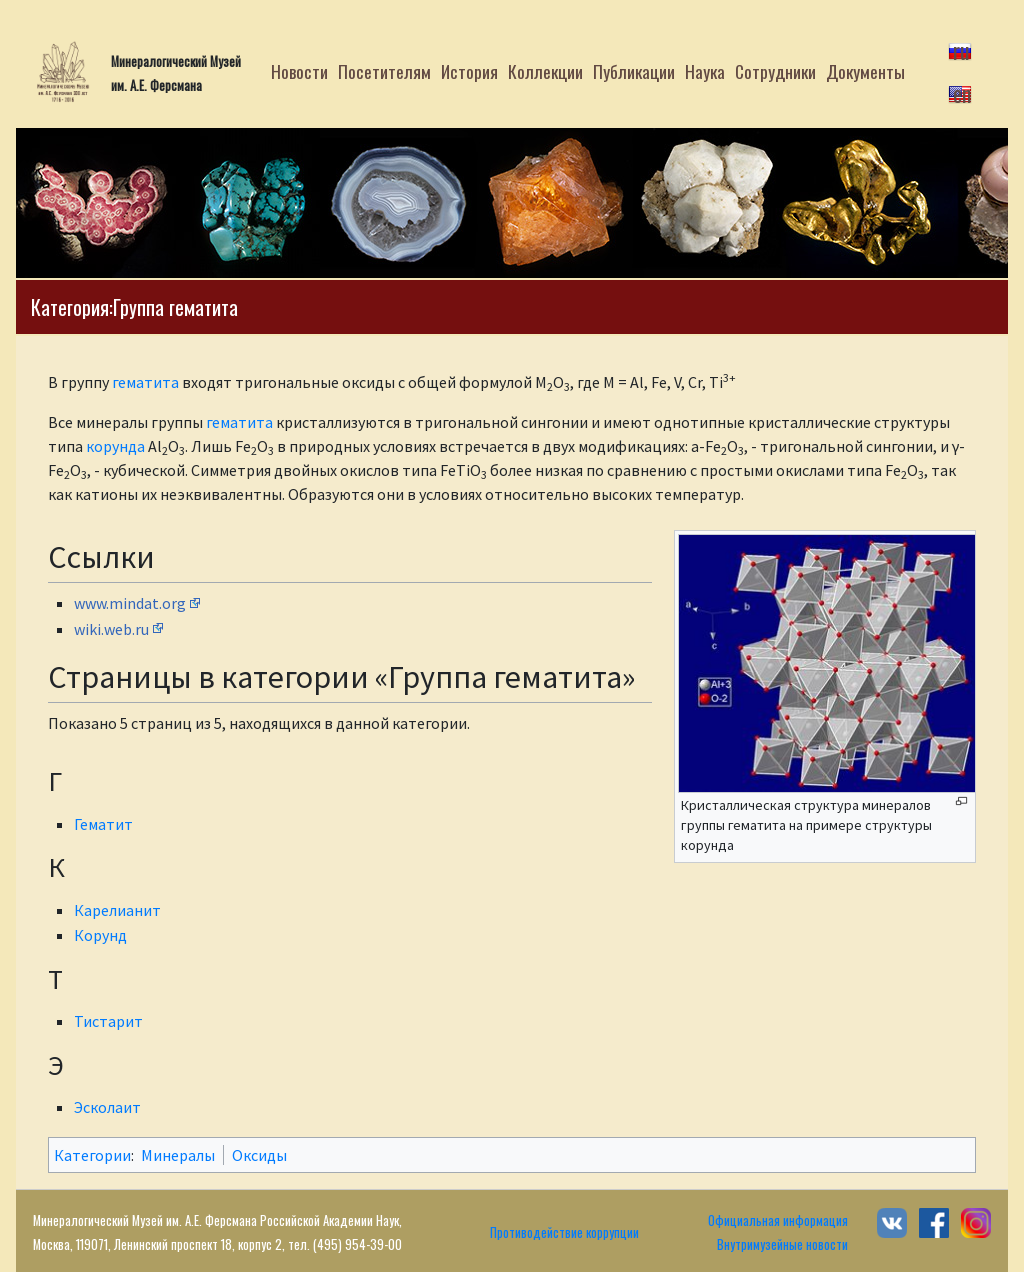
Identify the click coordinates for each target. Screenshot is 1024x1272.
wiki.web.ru (111, 629)
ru (961, 50)
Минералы (178, 1155)
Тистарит (108, 1021)
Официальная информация (778, 1220)
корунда (115, 446)
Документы (865, 71)
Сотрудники (775, 71)
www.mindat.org (130, 603)
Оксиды (259, 1155)
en (962, 93)
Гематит (103, 824)
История (469, 71)
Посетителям (384, 71)
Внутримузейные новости (782, 1244)
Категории (92, 1155)
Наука (705, 71)
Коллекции (545, 71)
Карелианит (117, 910)
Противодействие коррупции (564, 1232)
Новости (299, 71)
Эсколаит (107, 1107)
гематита (145, 382)
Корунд (100, 935)
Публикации (634, 71)
